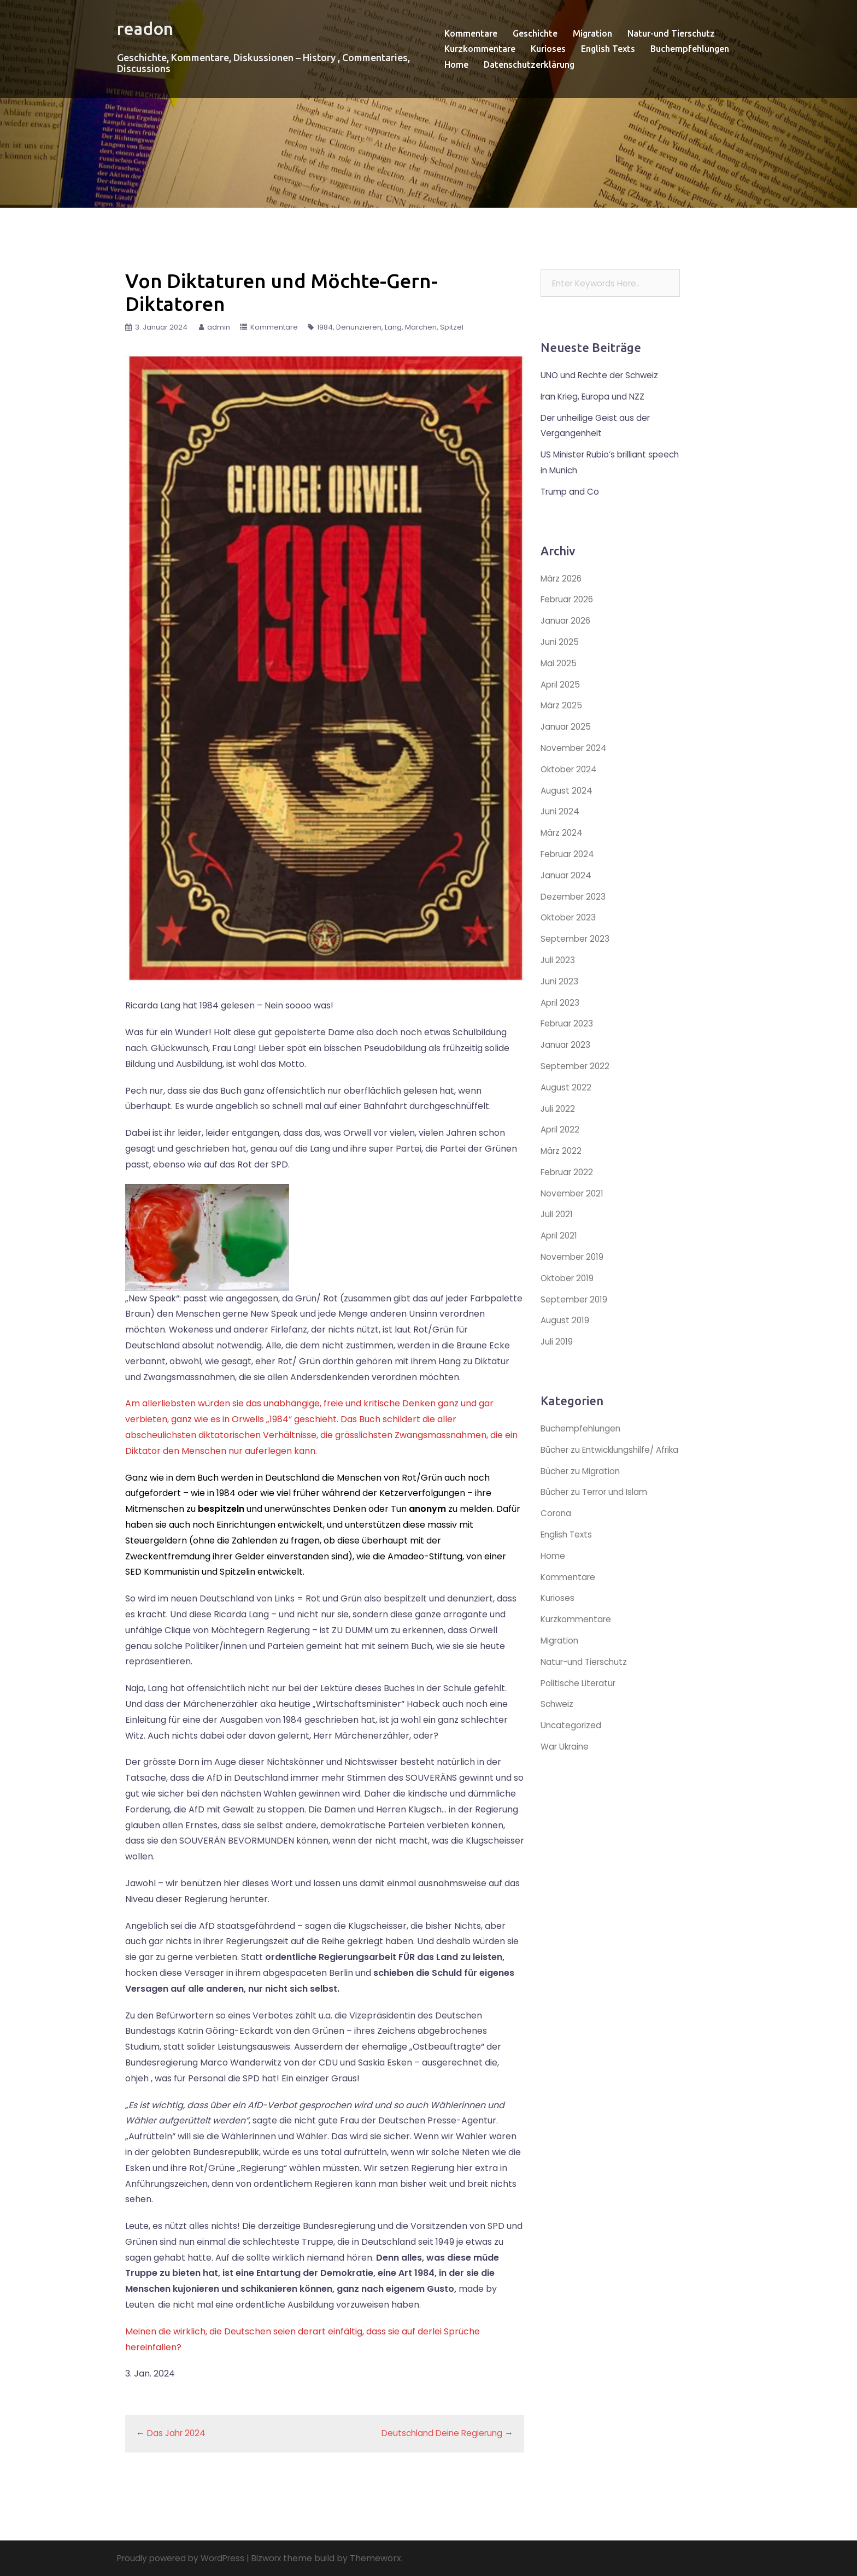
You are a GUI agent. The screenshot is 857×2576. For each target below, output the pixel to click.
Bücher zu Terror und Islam (598, 1507)
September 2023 (577, 938)
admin (218, 327)
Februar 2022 (569, 1172)
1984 (325, 327)
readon (151, 27)
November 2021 (574, 1193)
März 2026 (563, 578)
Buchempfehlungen (689, 49)
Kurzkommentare (479, 49)
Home (456, 64)
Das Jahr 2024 (178, 2433)
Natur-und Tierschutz (671, 33)
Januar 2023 (567, 1044)
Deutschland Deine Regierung (438, 2433)
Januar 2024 (567, 875)
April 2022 (562, 1129)
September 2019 (576, 1299)
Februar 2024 (569, 854)
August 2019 (565, 1320)
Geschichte (535, 33)
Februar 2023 (569, 1023)
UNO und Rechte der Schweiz (603, 375)
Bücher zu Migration (583, 1486)
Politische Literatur (580, 1698)
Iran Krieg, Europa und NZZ (596, 396)
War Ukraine (567, 1762)
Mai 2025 (559, 663)
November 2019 (574, 1257)
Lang (393, 327)
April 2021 (560, 1235)
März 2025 (563, 705)
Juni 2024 (561, 811)
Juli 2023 (559, 960)
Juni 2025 (560, 642)
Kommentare (470, 33)
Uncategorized (572, 1741)
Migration (592, 33)
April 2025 (562, 684)
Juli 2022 (559, 1108)
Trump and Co (571, 491)
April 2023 (562, 1002)
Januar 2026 (567, 620)
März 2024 (563, 832)
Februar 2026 (569, 599)
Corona (557, 1529)
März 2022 (562, 1151)
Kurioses (548, 49)
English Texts (608, 49)
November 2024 (575, 748)
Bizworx (276, 2558)
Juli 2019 (557, 1341)
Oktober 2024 (571, 769)
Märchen (421, 327)
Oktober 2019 (569, 1278)
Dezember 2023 (575, 896)
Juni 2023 (560, 981)
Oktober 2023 (570, 917)
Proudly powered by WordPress (185, 2558)
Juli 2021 (557, 1214)
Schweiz (558, 1720)
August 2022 (566, 1087)
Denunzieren (358, 327)
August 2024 (567, 790)
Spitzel (451, 327)
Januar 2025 (567, 726)
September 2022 (577, 1066)
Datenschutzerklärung (529, 64)
